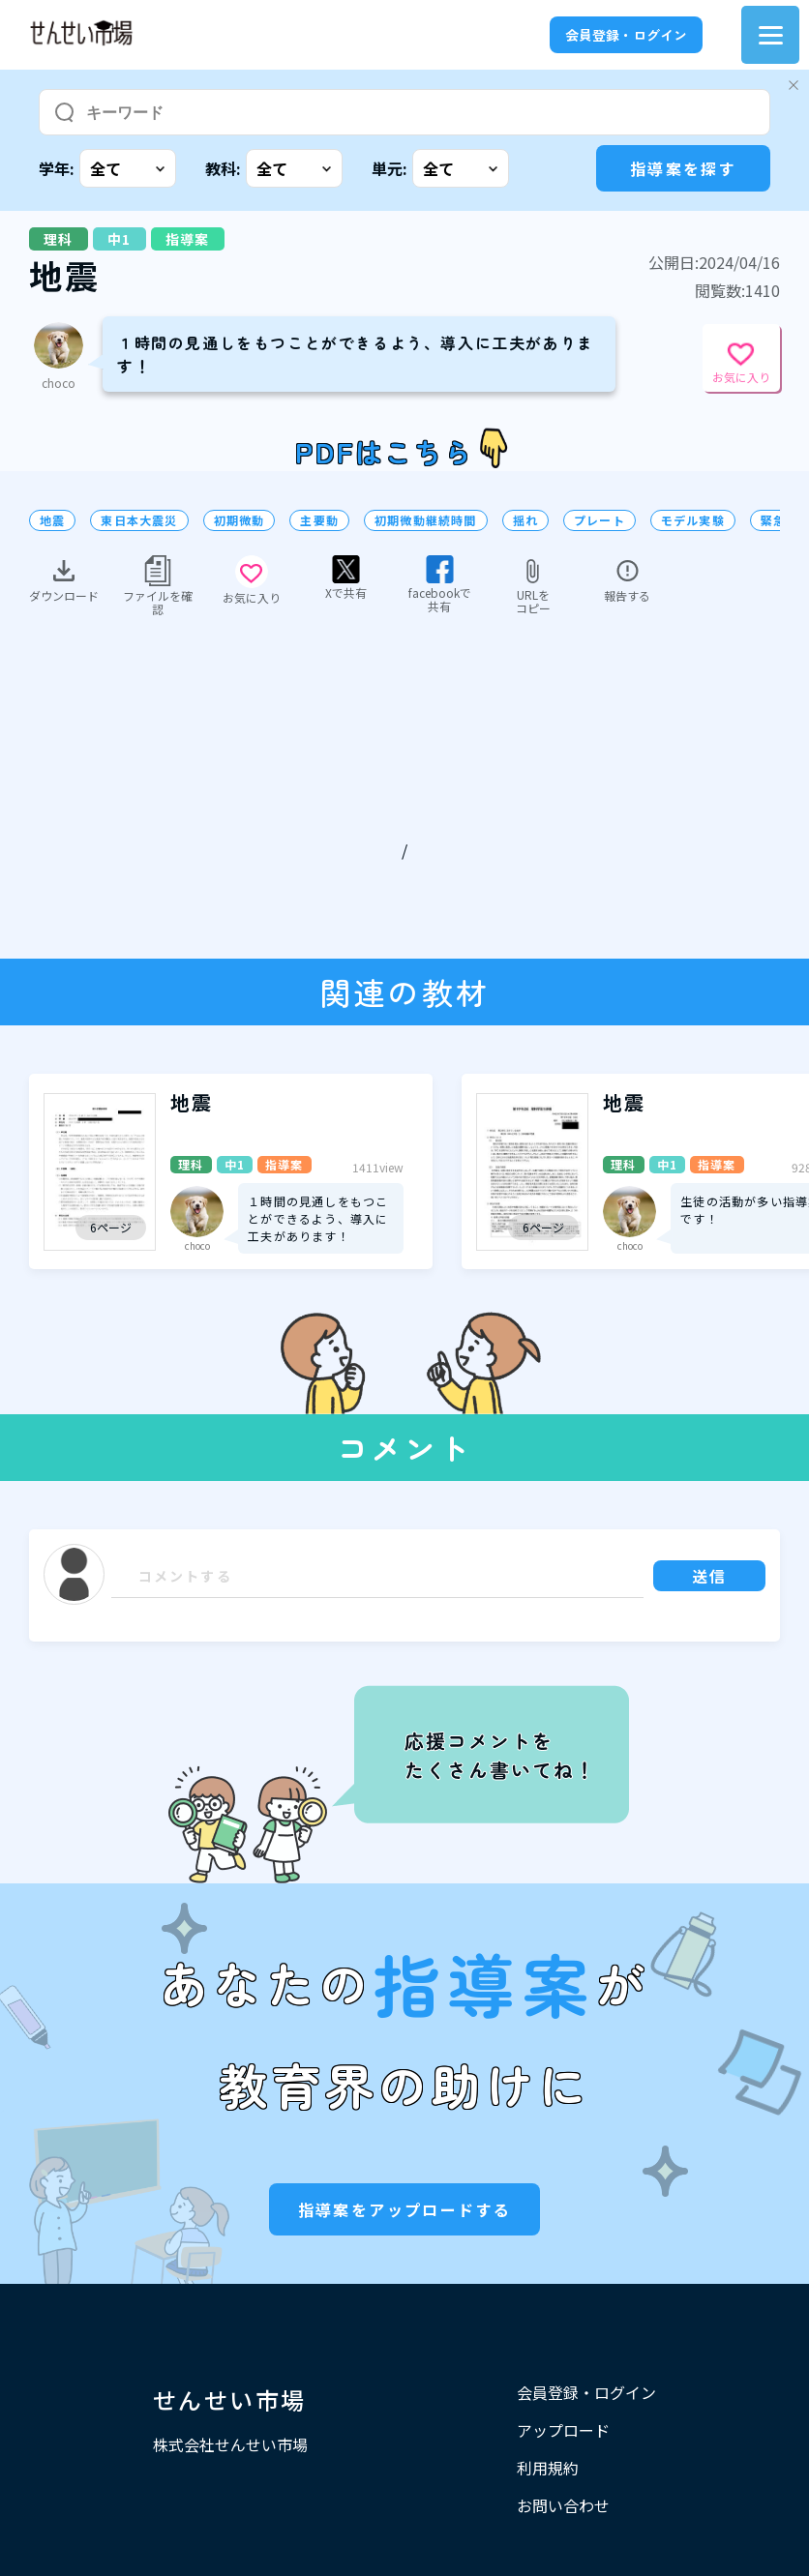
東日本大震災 (139, 520)
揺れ (525, 520)
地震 (52, 520)
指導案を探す (683, 168)
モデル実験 (693, 520)
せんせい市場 (229, 2399)
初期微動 (239, 520)
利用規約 (548, 2467)
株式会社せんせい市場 (230, 2444)
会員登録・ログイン (626, 34)
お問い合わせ (563, 2505)
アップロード (563, 2430)
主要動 (319, 520)
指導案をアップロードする (405, 2209)
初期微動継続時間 (426, 520)
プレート (599, 520)
